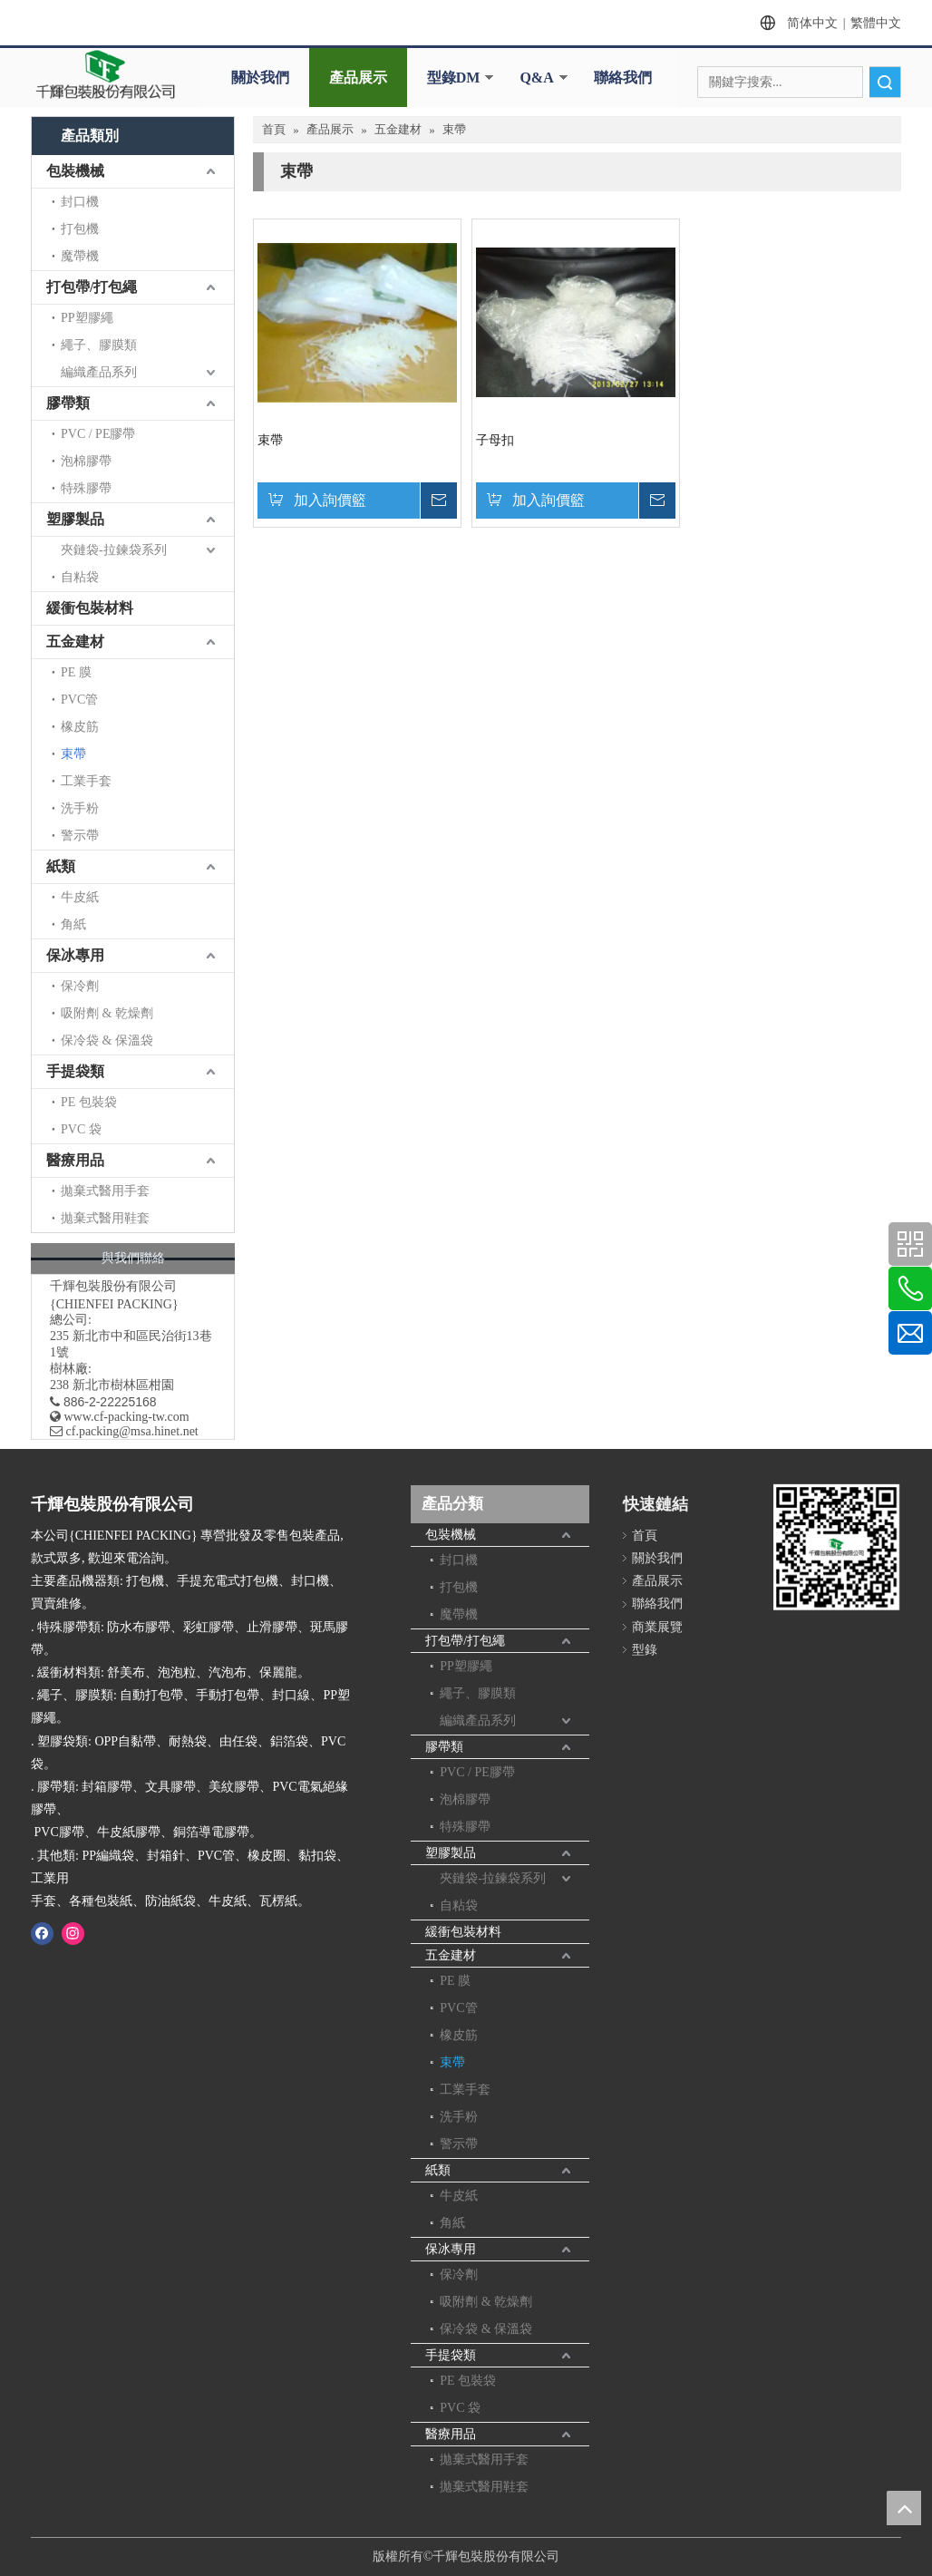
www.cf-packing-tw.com (126, 1417)
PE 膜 (76, 672)
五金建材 (75, 641)
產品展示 (358, 77)
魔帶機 (80, 256)
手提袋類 (75, 1071)
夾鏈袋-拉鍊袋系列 (114, 550)
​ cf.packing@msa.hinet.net (124, 1431)
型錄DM (454, 77)
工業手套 (86, 781)
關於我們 (260, 77)
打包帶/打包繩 (91, 287)
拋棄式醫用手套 (105, 1191)
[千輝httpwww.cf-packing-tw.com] (836, 1550)
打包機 (80, 229)
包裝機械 (75, 171)
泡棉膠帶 (86, 461)
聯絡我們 (623, 77)
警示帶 (80, 835)
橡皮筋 (80, 727)
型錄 (644, 1650)
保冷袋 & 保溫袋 (107, 1040)
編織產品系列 (99, 372)
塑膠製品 (75, 519)
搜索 (884, 82)
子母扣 (495, 440)
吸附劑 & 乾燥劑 (107, 1013)
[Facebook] (42, 1933)
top (904, 2508)
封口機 (80, 202)
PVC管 (79, 699)
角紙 (73, 924)
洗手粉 (80, 808)
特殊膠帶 (86, 488)
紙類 (60, 866)
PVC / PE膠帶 (98, 434)
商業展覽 (657, 1627)
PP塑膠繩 (87, 318)
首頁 (644, 1535)
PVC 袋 (81, 1129)
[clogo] (105, 74)
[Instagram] (73, 1933)
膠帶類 (68, 403)
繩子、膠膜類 (99, 345)
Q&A (536, 77)
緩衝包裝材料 (89, 608)
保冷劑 (80, 986)
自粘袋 (80, 577)
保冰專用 (75, 955)
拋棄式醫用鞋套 (105, 1218)
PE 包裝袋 (89, 1102)
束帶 (73, 754)
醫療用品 (75, 1160)
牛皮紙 (80, 897)
